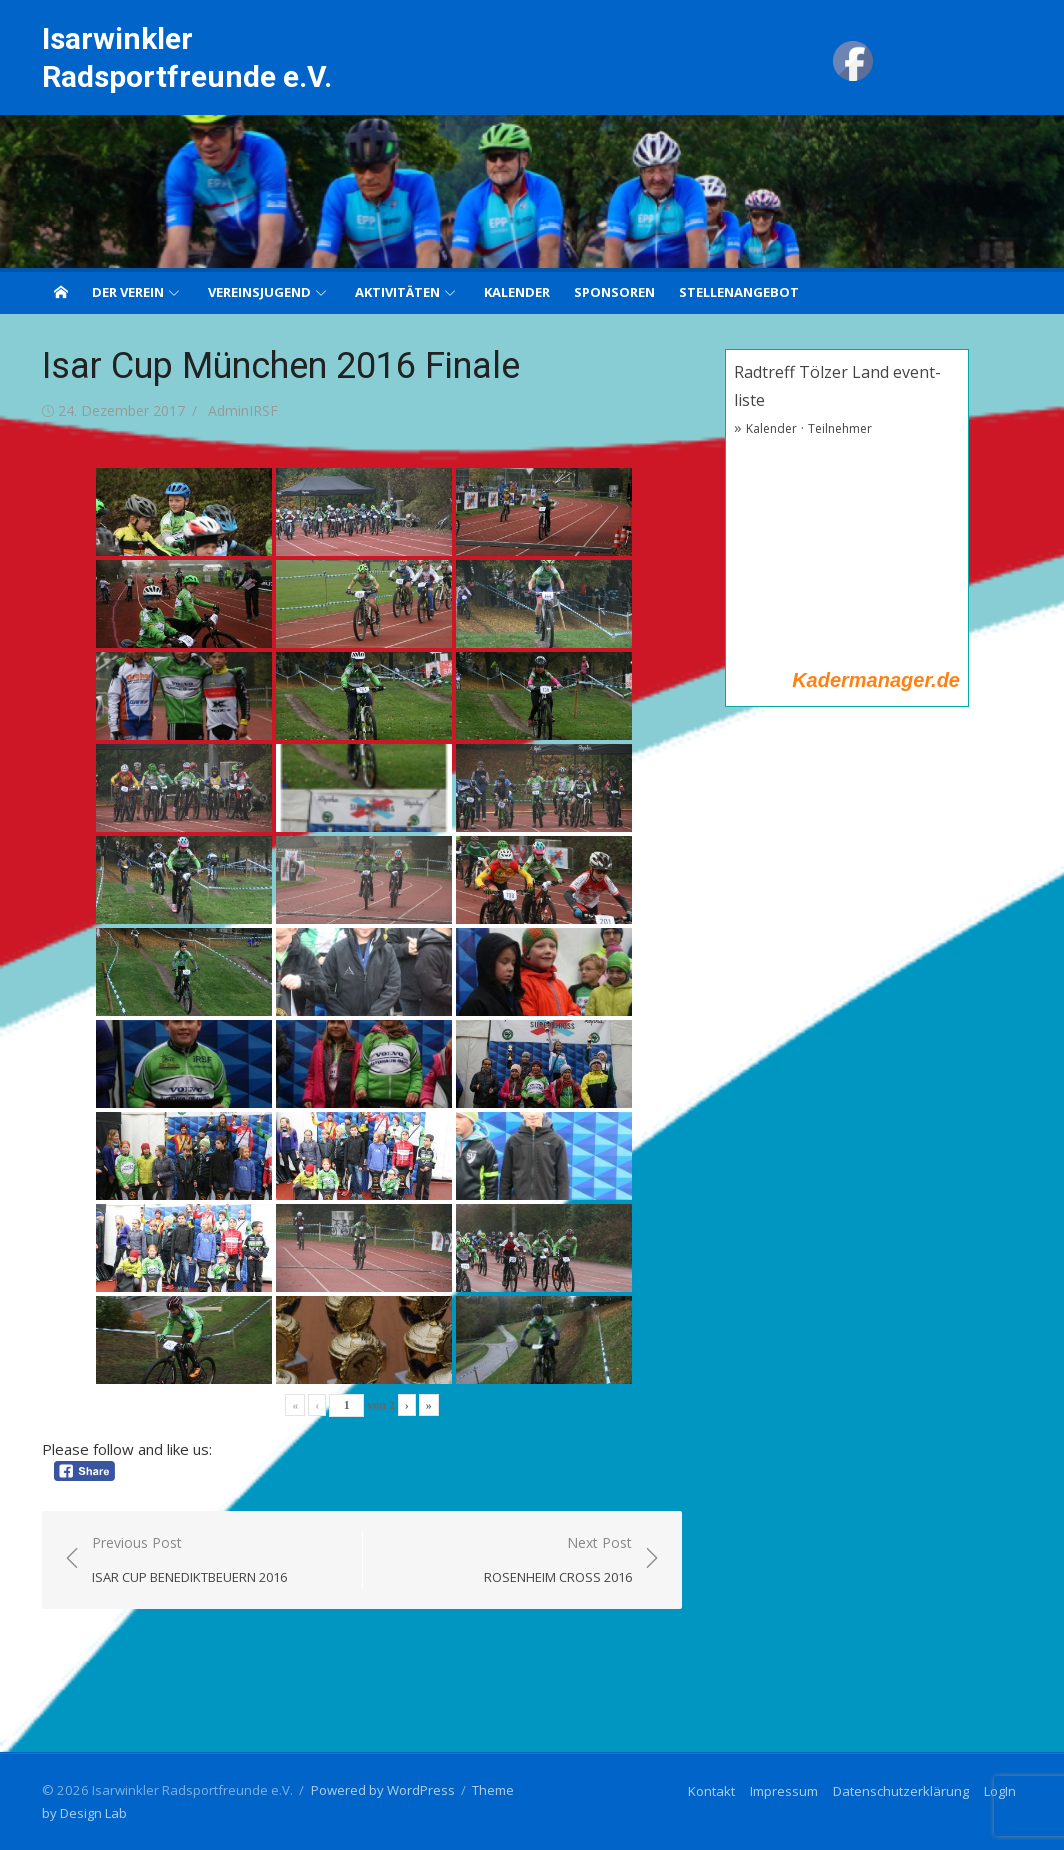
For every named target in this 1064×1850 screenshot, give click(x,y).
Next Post (558, 1560)
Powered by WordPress (383, 1790)
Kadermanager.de (876, 680)
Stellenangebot (739, 292)
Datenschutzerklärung (901, 1791)
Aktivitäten (397, 292)
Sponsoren (614, 292)
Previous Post (189, 1560)
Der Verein (128, 292)
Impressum (784, 1791)
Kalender (517, 292)
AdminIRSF (243, 410)
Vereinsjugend (259, 292)
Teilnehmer (840, 428)
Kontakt (711, 1791)
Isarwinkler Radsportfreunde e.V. (187, 57)
